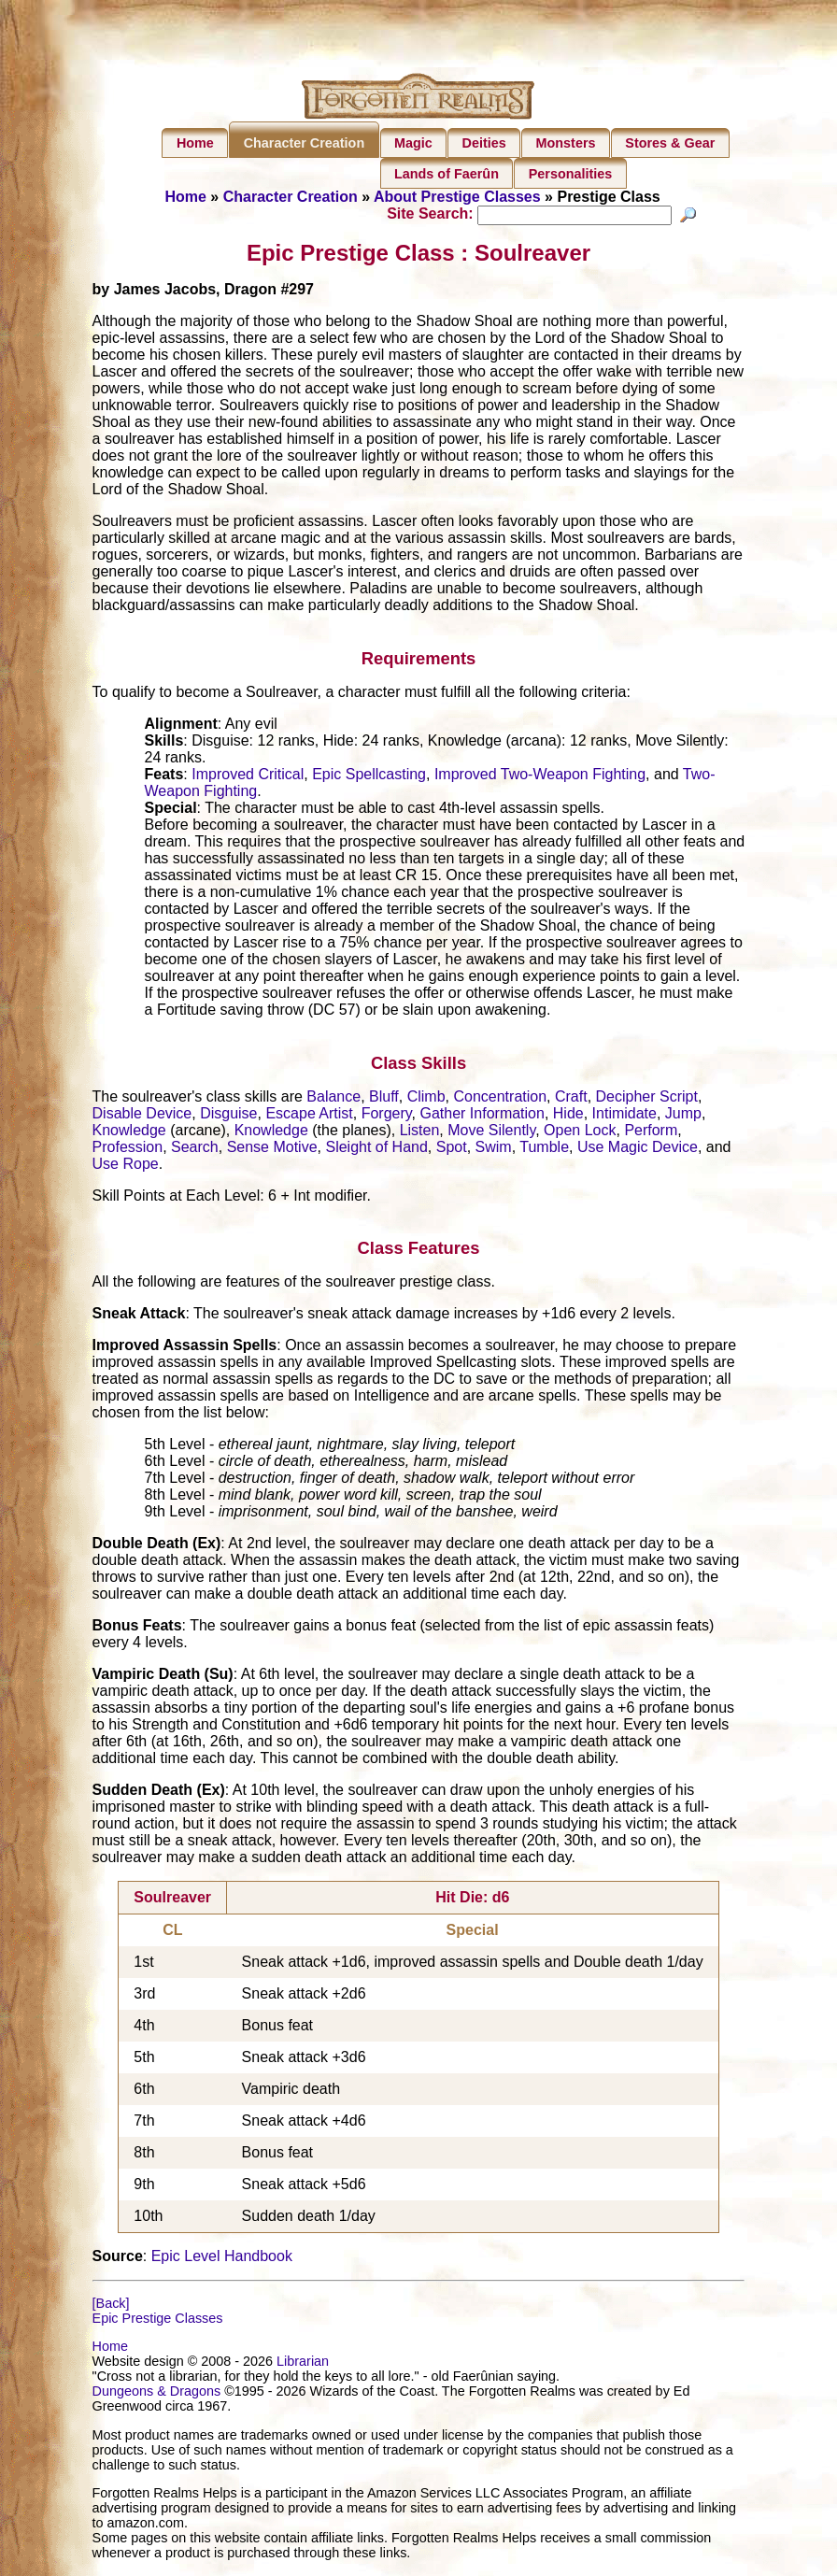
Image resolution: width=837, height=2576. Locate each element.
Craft (571, 1098)
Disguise (228, 1115)
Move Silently (491, 1132)
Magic (413, 142)
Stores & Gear (670, 142)
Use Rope (125, 1166)
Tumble (544, 1149)
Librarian (303, 2363)
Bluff (384, 1098)
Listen (420, 1132)
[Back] (111, 2305)
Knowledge (129, 1132)
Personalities (571, 173)
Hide (568, 1115)
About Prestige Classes (457, 197)
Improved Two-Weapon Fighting (539, 777)
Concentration (499, 1098)
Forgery (387, 1115)
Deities (484, 142)
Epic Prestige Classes (157, 2320)
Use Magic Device (637, 1149)
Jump (683, 1115)
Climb (426, 1098)
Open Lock (580, 1132)
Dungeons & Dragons (156, 2393)
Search (195, 1149)
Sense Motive (272, 1149)
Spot (451, 1149)
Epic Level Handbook (221, 2259)
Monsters (566, 142)
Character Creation (304, 142)
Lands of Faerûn (446, 173)
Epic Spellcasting (369, 777)
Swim (493, 1149)
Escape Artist (308, 1115)
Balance (333, 1098)
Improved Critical (248, 777)
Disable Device (142, 1115)
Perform (650, 1132)
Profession (127, 1149)
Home (195, 142)
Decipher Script (647, 1098)
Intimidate (624, 1115)
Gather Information (482, 1115)
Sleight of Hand (376, 1149)
